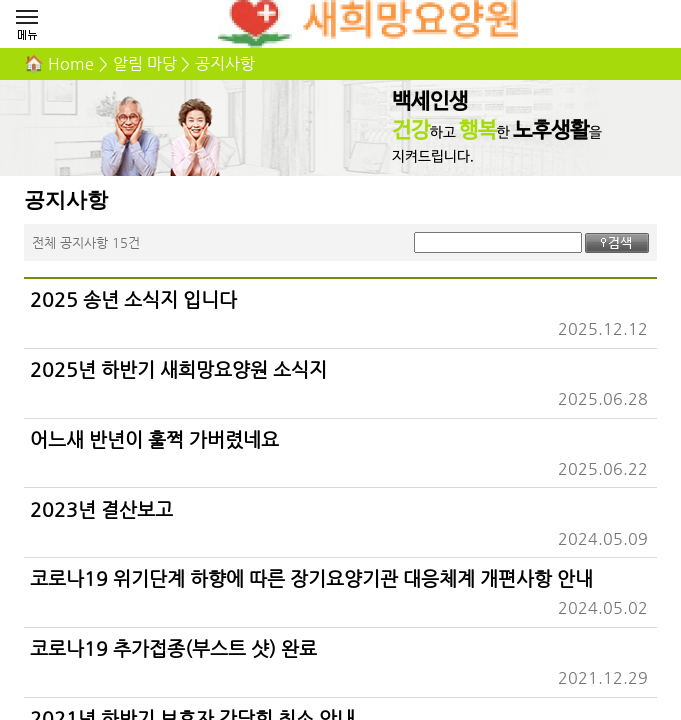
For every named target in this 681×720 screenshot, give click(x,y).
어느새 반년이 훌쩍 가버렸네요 (154, 439)
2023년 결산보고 (101, 509)
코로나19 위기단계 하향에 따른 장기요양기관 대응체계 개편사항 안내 (311, 578)
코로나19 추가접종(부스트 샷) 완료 (173, 648)
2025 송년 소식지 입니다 (133, 299)
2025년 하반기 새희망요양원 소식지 (178, 369)
